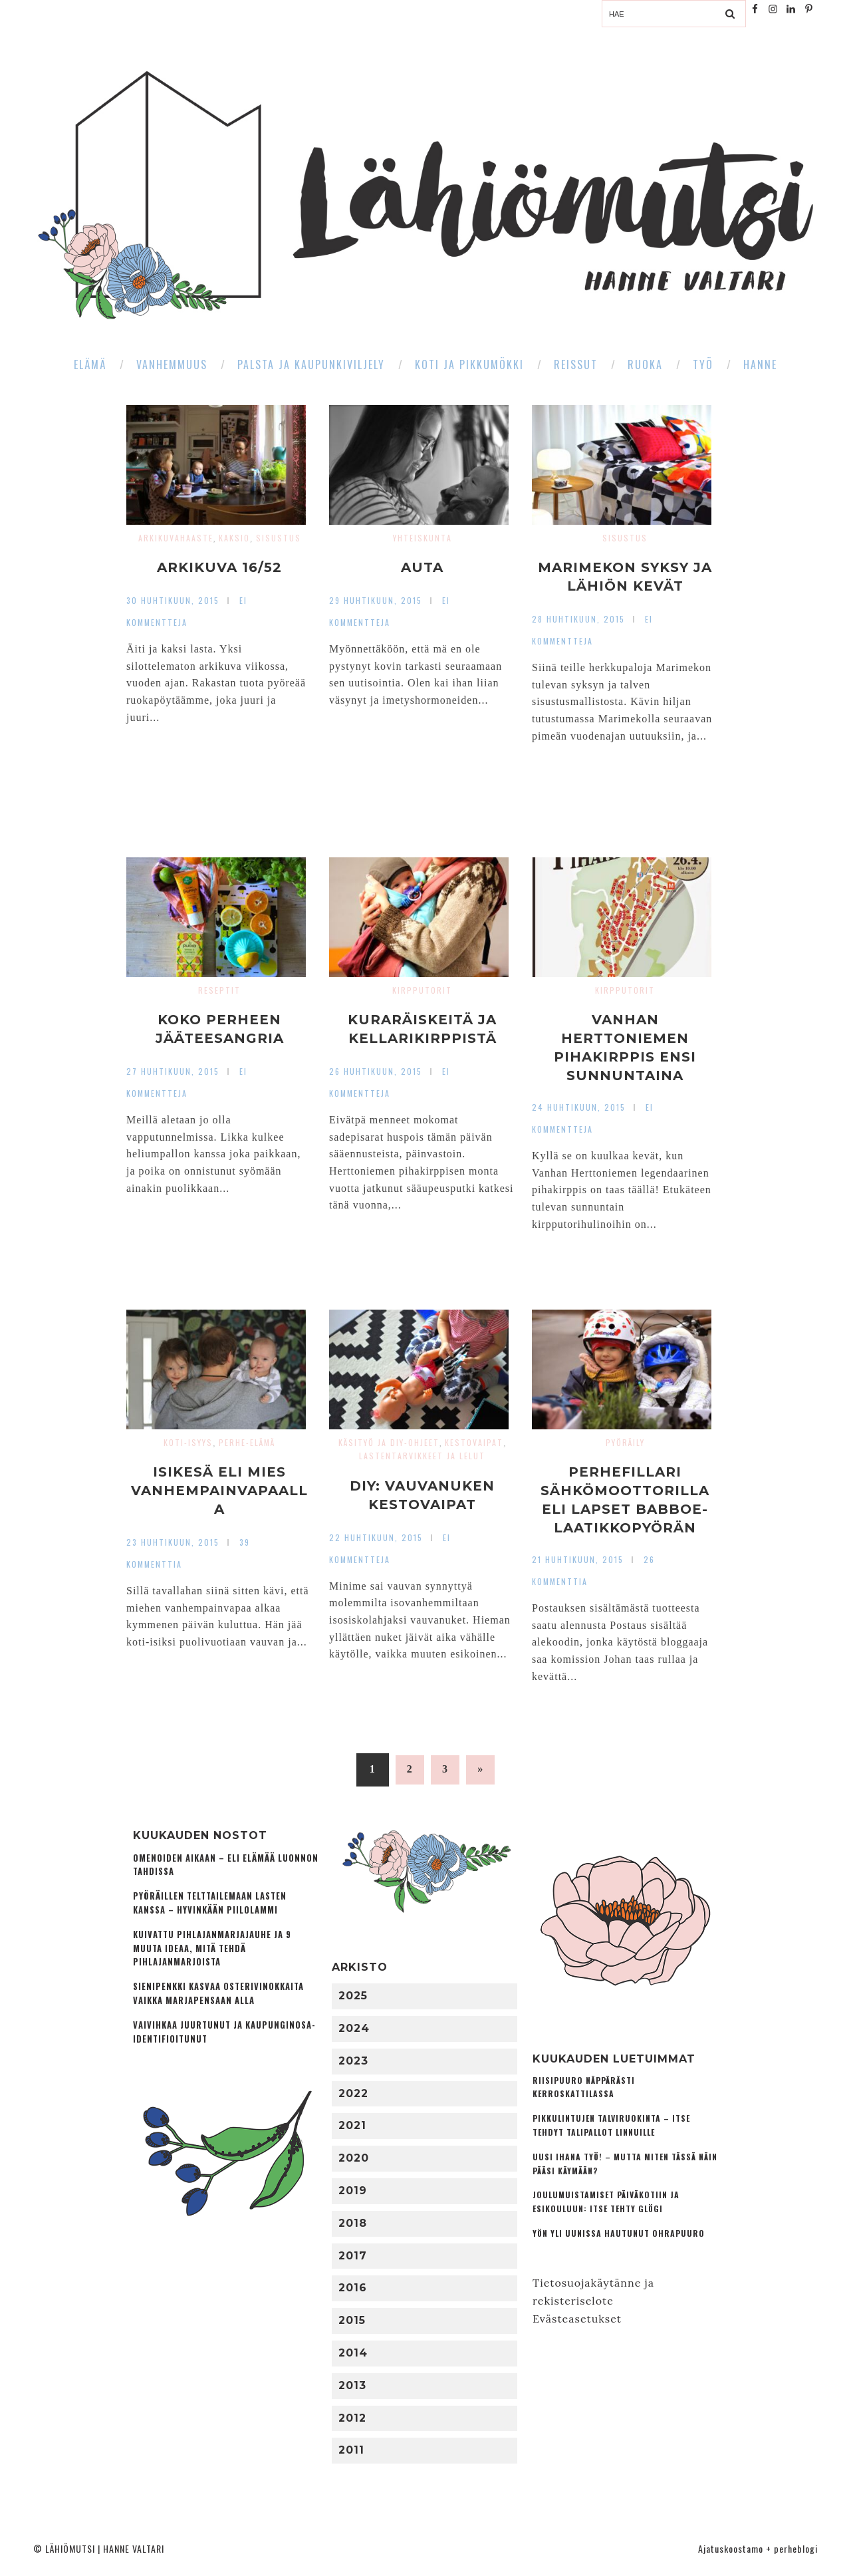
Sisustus (278, 537)
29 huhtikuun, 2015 (375, 600)
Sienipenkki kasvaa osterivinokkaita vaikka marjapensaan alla (218, 1993)
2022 (353, 2093)
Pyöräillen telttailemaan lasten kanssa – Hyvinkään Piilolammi (210, 1903)
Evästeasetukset (577, 2318)
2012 (352, 2418)
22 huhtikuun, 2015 (376, 1537)
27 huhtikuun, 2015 (172, 1071)
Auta (422, 567)
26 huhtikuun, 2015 (375, 1071)
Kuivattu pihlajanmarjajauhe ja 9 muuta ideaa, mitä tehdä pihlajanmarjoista (212, 1948)
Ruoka (645, 364)
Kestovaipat (474, 1442)
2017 (352, 2255)
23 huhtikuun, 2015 (172, 1542)
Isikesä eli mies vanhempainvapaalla (219, 1490)
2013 (352, 2385)
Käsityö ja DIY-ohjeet (388, 1442)
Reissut (576, 364)
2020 (353, 2158)
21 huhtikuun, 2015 (578, 1559)
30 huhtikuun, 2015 (172, 600)
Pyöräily (625, 1442)
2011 (351, 2450)
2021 (352, 2125)
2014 (353, 2353)
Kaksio (234, 537)
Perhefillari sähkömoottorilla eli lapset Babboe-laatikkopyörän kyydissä (625, 1509)
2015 (352, 2320)
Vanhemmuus (171, 364)
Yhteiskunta (422, 537)
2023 (353, 2061)
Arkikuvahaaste (175, 537)
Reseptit (219, 990)
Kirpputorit (422, 990)
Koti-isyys (188, 1442)
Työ (703, 364)
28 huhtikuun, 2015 (578, 619)
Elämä (90, 364)
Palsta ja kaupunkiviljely (311, 364)
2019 (352, 2190)
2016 (352, 2287)
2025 (353, 1995)
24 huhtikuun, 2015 (579, 1107)
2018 (352, 2223)
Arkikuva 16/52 (219, 567)
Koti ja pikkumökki (469, 364)
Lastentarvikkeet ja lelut (422, 1455)
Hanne (760, 364)
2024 (354, 2028)
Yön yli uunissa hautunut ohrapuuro (619, 2233)
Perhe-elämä (247, 1442)
